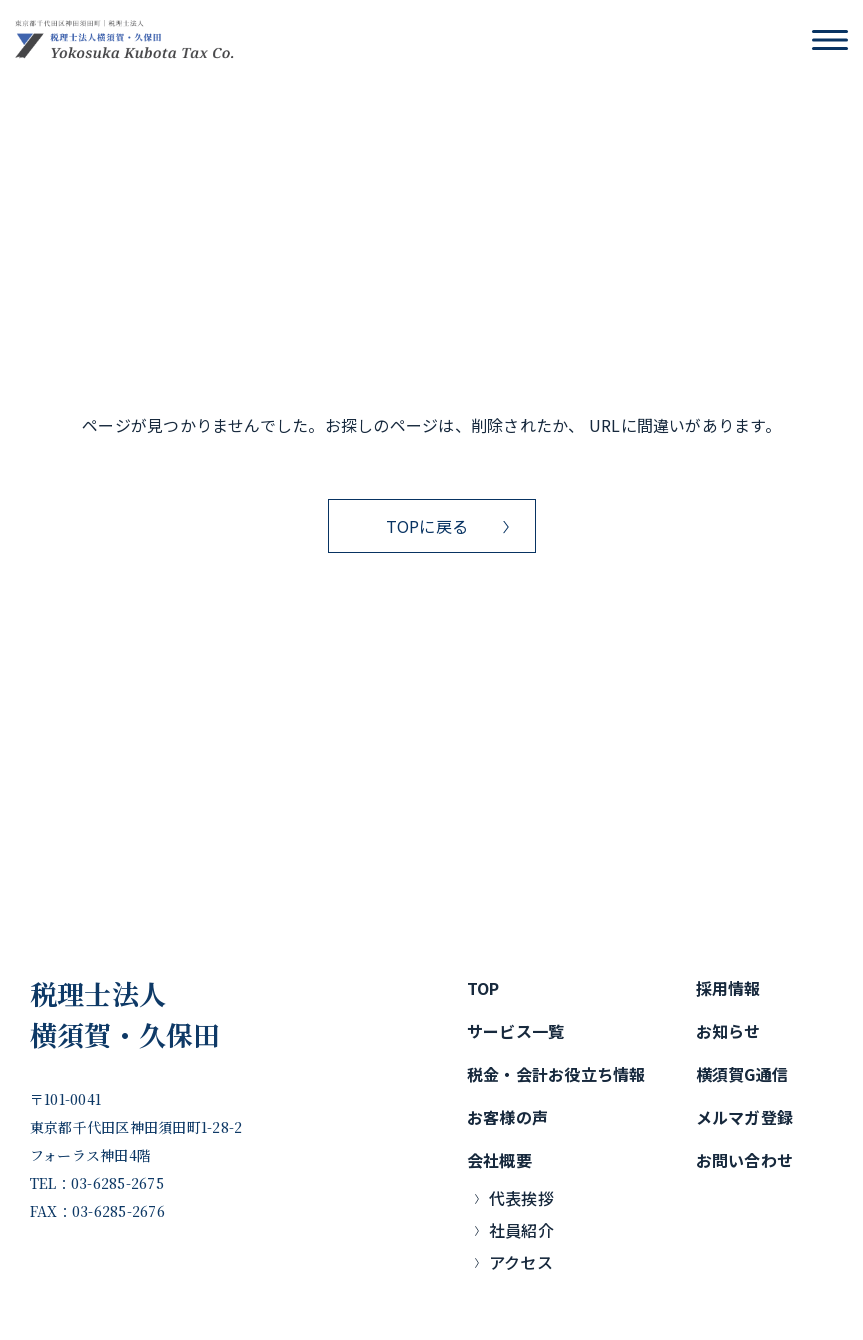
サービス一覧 (515, 1031)
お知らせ (728, 1031)
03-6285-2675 (117, 1183)
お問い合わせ (744, 1160)
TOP (483, 988)
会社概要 (499, 1160)
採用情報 (728, 988)
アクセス (521, 1262)
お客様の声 (507, 1117)
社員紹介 (521, 1230)
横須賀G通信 (742, 1074)
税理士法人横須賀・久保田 (125, 1014)
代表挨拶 (521, 1198)
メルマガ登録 (744, 1117)
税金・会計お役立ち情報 (556, 1074)
